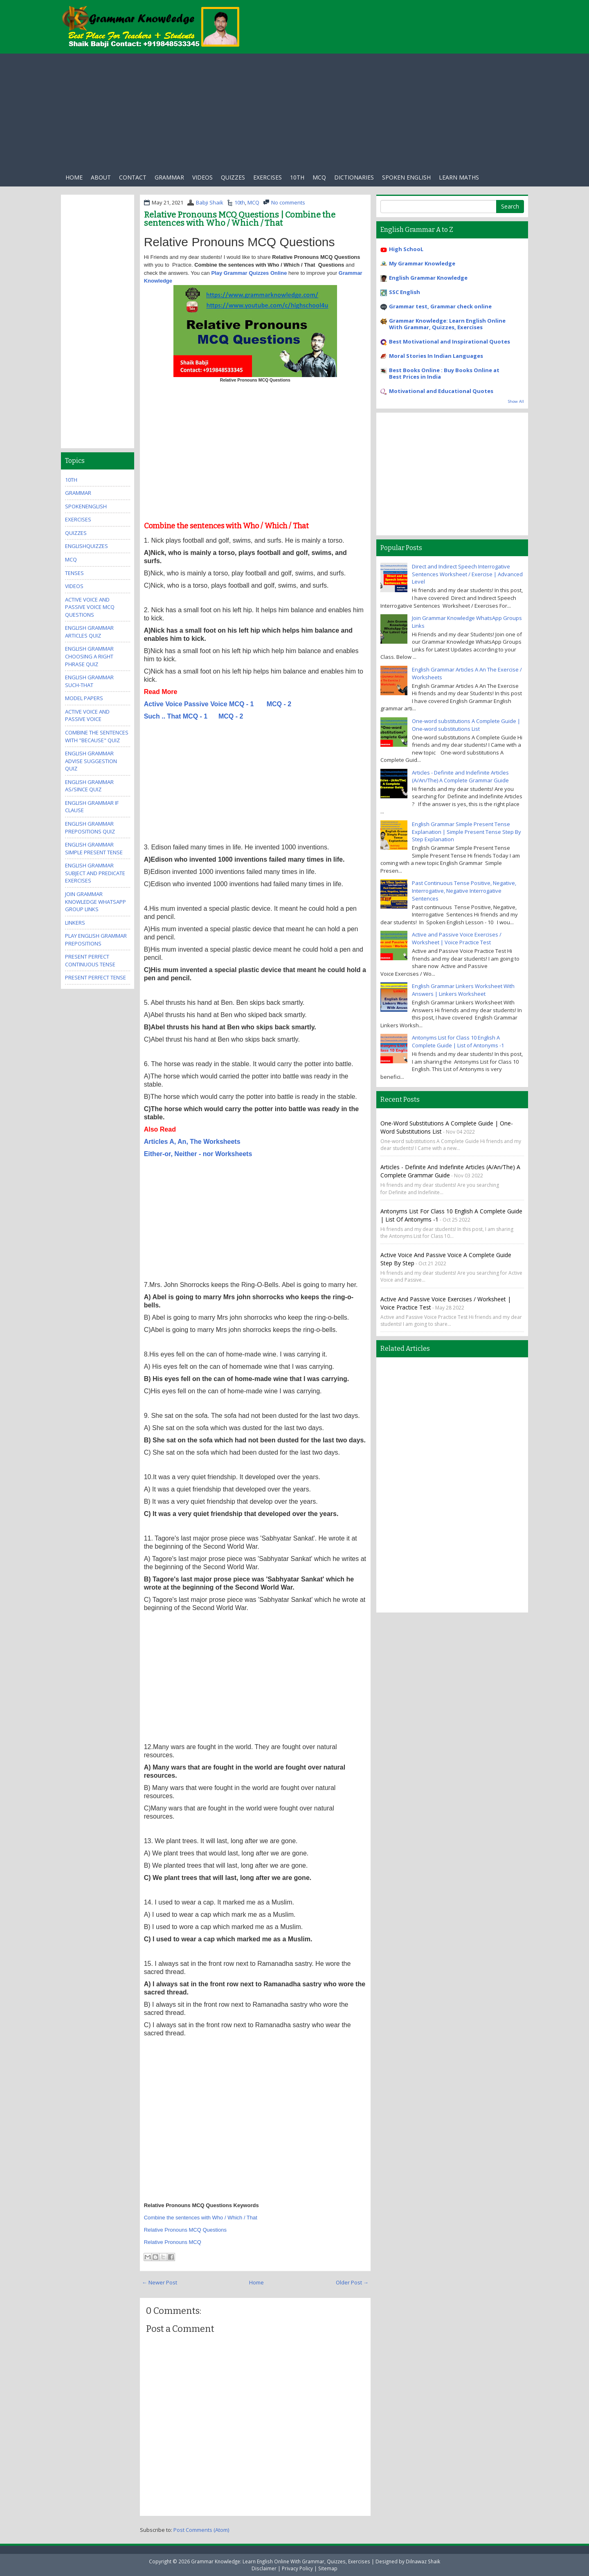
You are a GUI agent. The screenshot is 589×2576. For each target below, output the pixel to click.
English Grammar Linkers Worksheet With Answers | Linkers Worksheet (463, 989)
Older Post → (352, 2282)
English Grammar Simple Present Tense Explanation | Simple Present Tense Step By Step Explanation (466, 831)
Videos (202, 177)
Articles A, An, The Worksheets (192, 1141)
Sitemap (327, 2568)
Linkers (75, 922)
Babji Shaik (209, 202)
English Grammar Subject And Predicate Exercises (95, 873)
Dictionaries (354, 177)
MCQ (253, 202)
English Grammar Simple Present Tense (94, 848)
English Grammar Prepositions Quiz (90, 827)
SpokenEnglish (86, 506)
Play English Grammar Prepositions (96, 939)
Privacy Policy (297, 2568)
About (101, 177)
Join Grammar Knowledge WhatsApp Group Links (95, 901)
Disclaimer (264, 2568)
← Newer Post (159, 2282)
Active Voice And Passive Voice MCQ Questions (90, 607)
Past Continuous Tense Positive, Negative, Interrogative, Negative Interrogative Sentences (464, 890)
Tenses (74, 573)
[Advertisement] (294, 111)
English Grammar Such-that (89, 681)
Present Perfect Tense (95, 977)
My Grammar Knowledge (422, 263)
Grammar (169, 177)
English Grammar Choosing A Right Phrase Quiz (89, 656)
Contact (132, 177)
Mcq (319, 177)
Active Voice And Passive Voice (87, 715)
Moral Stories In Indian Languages (436, 355)
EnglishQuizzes (86, 546)
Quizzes (233, 177)
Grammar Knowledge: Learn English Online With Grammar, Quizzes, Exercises (447, 324)
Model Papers (84, 698)
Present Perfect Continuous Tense (90, 960)
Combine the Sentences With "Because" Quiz (96, 736)
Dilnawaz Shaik (423, 2561)
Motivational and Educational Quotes (441, 391)
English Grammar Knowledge (428, 277)
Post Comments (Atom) (201, 2529)
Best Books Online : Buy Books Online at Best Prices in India (444, 373)
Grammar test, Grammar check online (440, 306)
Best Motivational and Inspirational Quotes (449, 341)
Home (74, 177)
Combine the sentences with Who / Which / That (201, 2217)
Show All (516, 401)
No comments (288, 202)
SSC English (404, 292)
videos (74, 586)
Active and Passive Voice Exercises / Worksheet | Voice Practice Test (456, 938)
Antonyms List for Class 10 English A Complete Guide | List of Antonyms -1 (458, 1041)
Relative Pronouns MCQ (173, 2242)
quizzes (76, 533)
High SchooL (406, 249)
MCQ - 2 (279, 704)
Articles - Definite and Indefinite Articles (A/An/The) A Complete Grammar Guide (460, 776)
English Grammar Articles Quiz (89, 631)
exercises (267, 177)
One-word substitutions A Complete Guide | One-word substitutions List (466, 724)
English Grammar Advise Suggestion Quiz (91, 761)
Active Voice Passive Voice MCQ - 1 (199, 704)
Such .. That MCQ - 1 (176, 716)
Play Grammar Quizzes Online (249, 273)
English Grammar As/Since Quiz (89, 785)
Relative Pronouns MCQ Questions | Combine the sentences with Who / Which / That (239, 219)
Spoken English (406, 177)
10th (297, 177)
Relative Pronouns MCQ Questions (185, 2230)
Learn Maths (459, 177)
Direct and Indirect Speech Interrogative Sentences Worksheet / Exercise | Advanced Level (467, 574)
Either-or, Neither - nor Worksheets (198, 1153)
